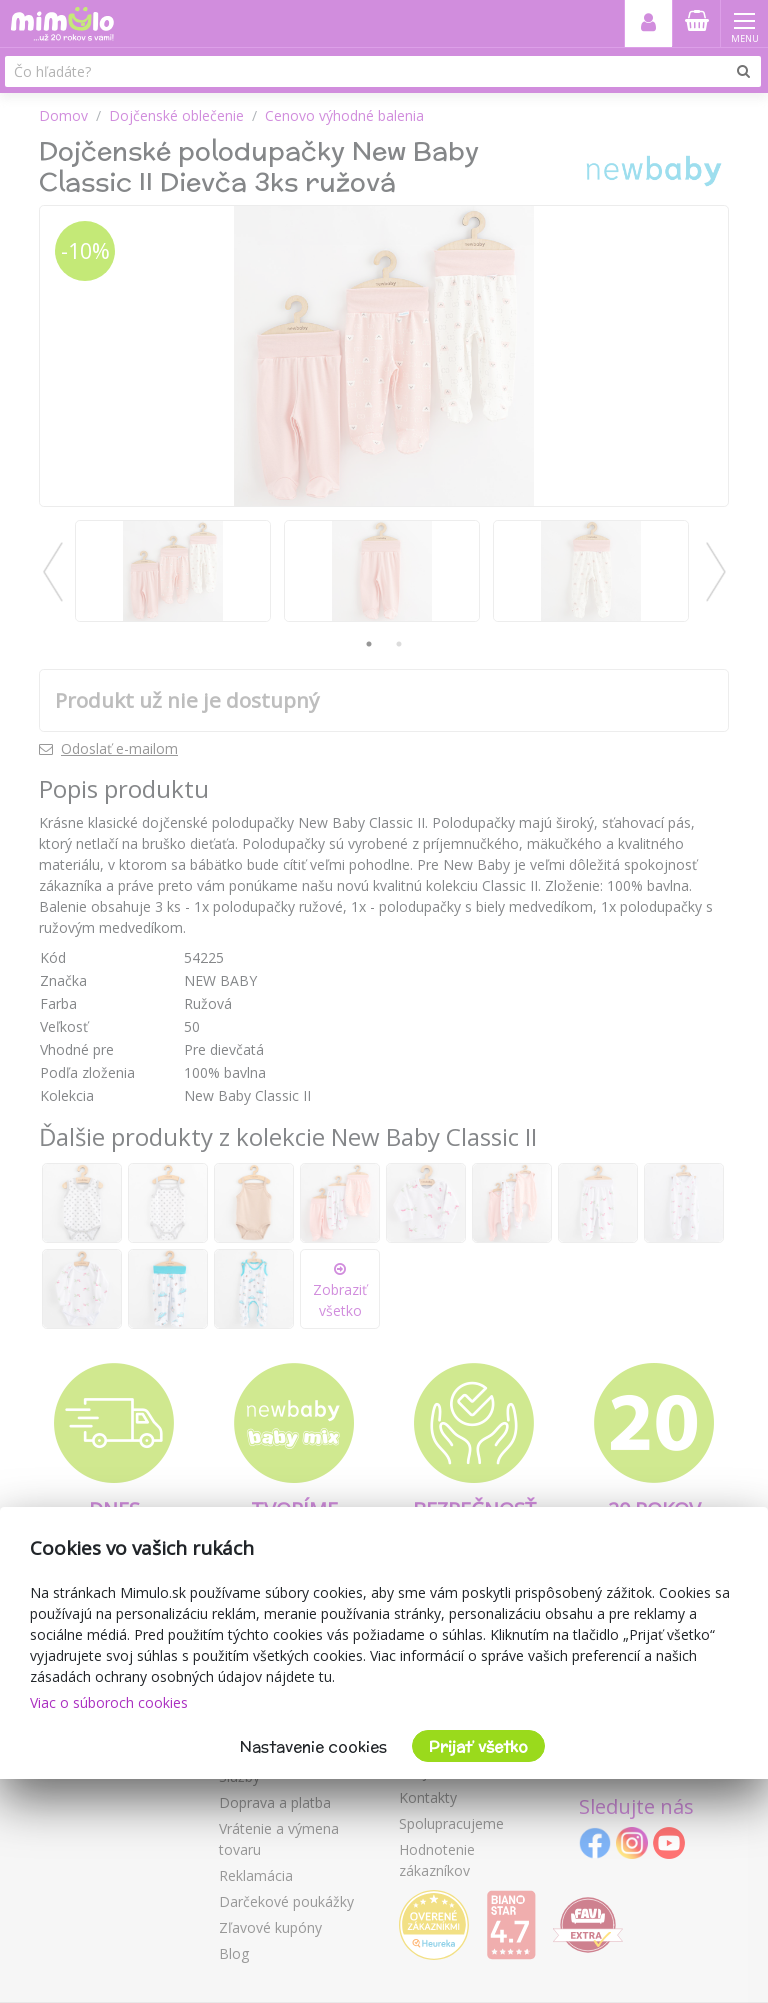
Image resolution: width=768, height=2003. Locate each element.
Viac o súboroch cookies (109, 1702)
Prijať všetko (478, 1746)
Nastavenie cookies (313, 1746)
